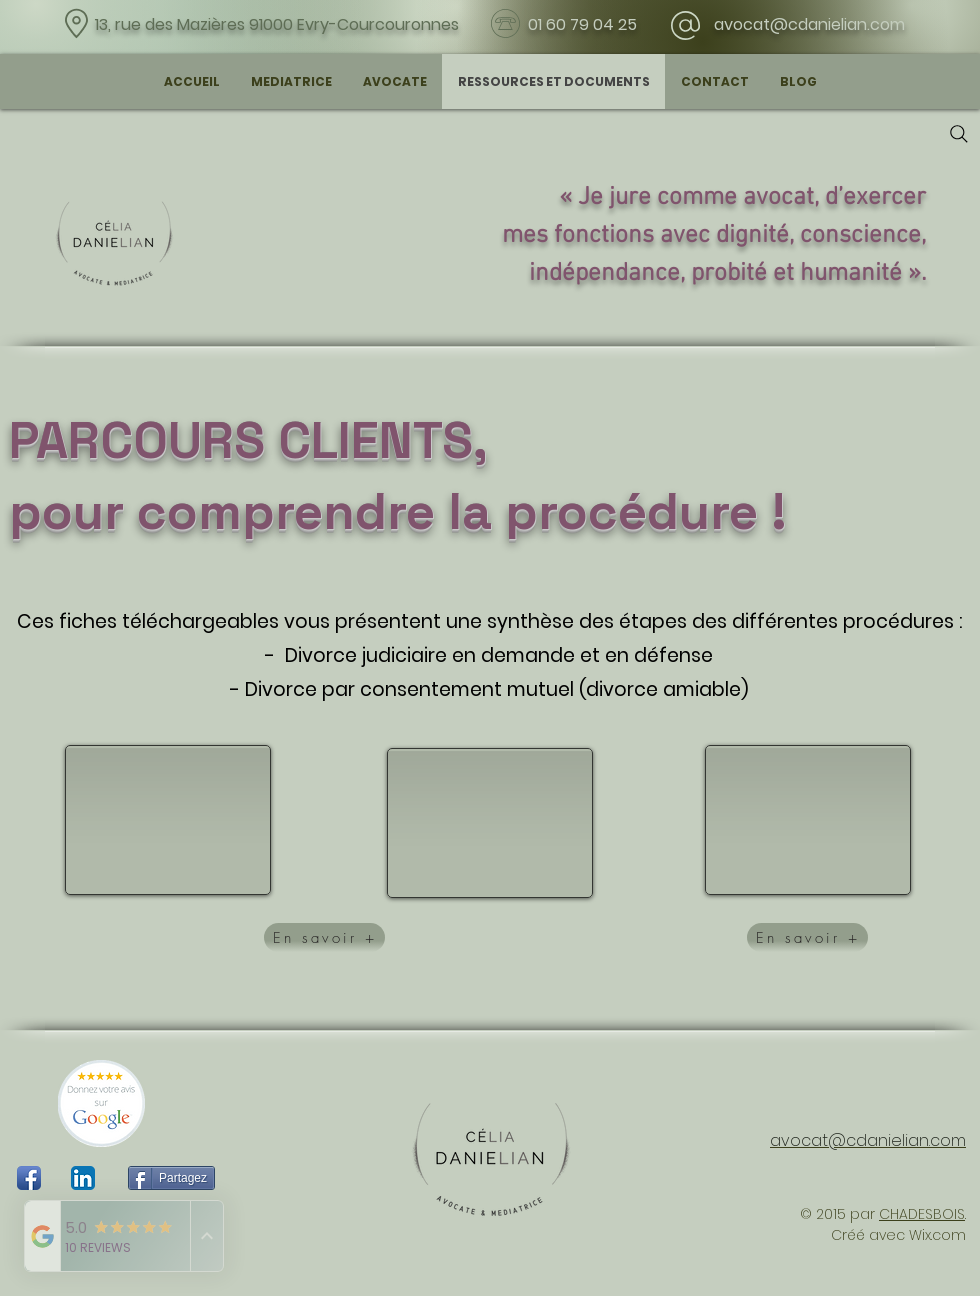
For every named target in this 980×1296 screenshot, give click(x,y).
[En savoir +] (324, 937)
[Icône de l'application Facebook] (29, 1178)
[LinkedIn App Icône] (83, 1178)
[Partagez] (171, 1178)
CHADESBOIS (922, 1214)
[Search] (959, 134)
